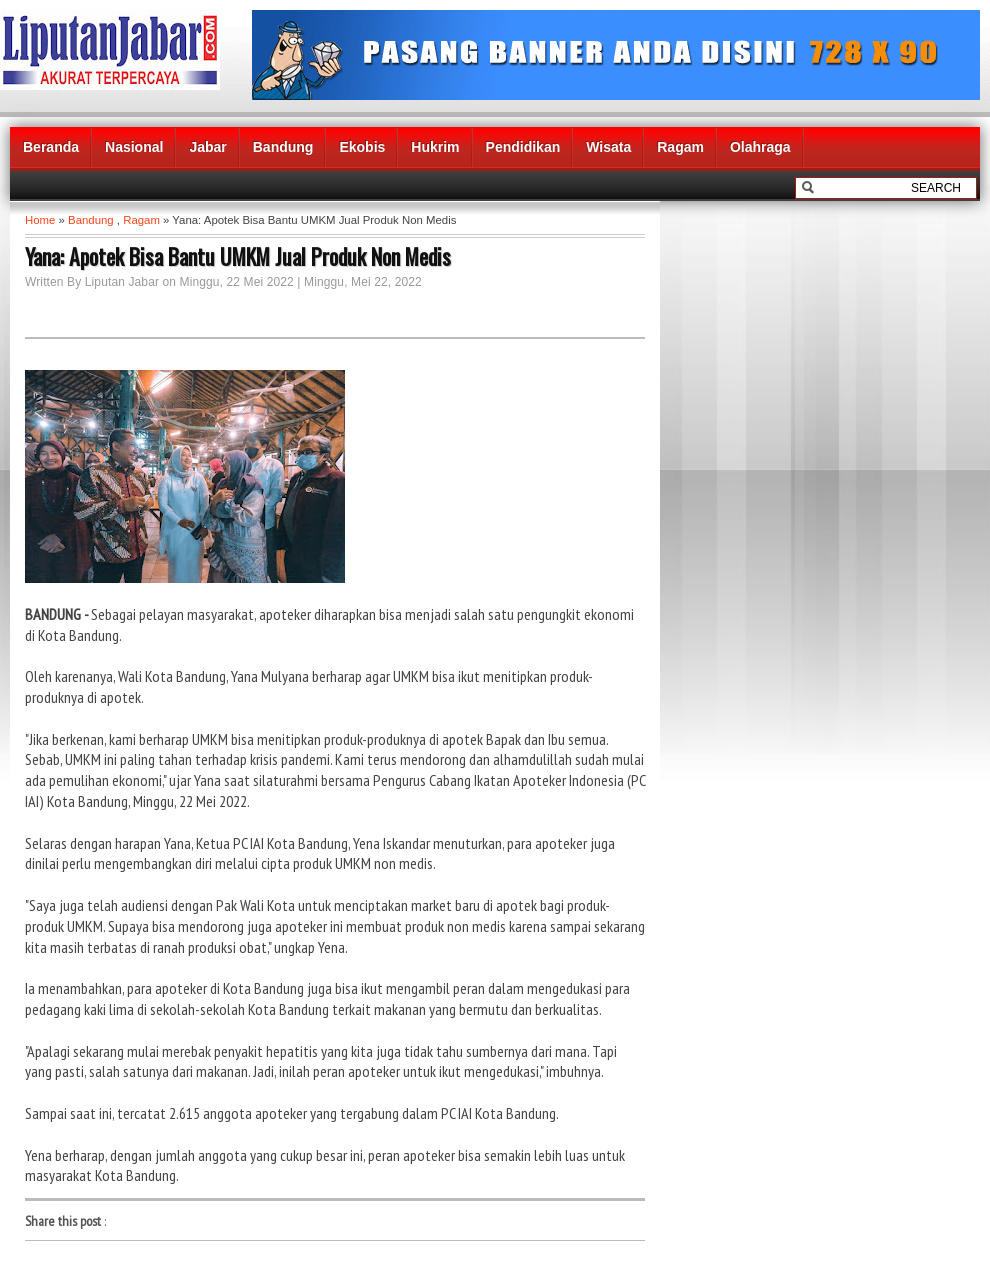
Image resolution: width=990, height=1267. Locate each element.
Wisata (608, 147)
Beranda (51, 147)
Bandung (283, 147)
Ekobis (362, 147)
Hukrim (435, 147)
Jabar (207, 147)
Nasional (134, 147)
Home (40, 220)
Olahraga (760, 147)
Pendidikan (523, 147)
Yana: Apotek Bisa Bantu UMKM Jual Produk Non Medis (238, 256)
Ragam (680, 147)
